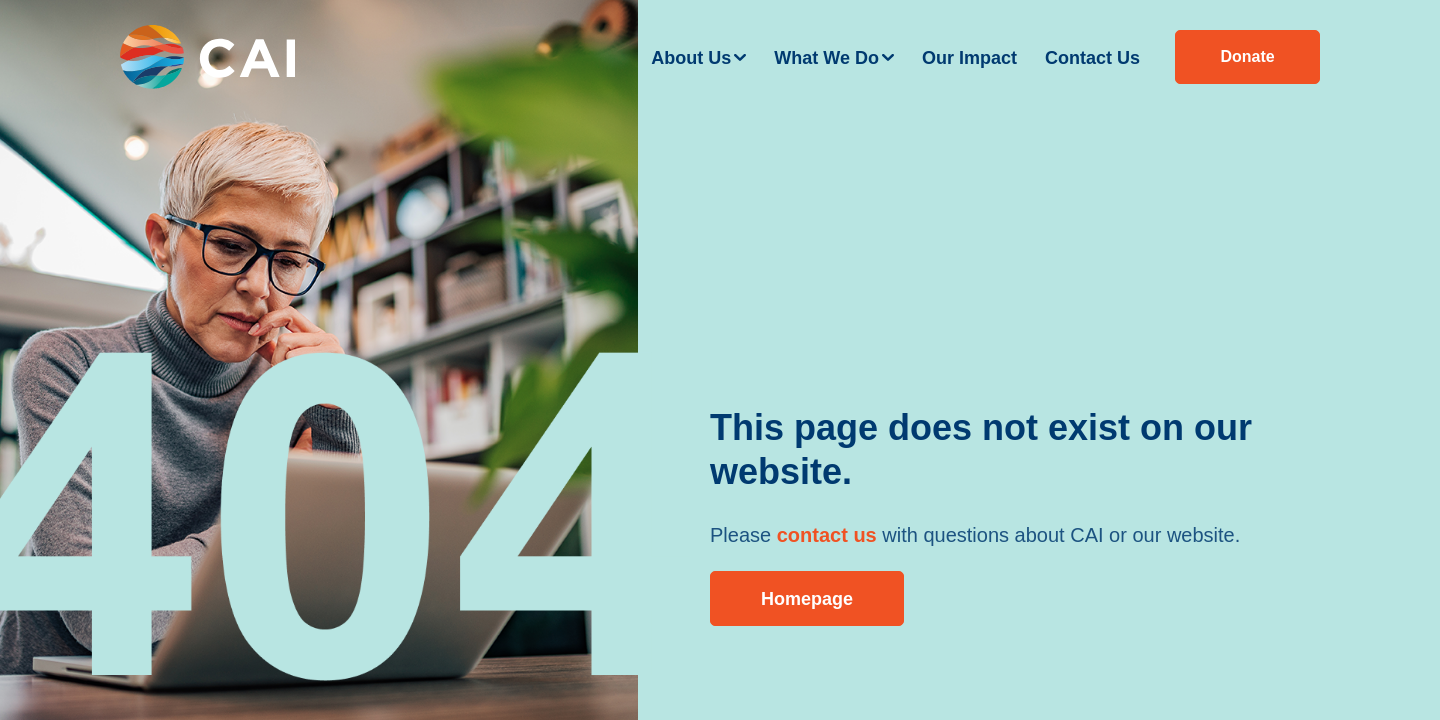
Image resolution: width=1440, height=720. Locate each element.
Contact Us (1092, 58)
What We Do (826, 58)
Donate (1247, 56)
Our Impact (969, 58)
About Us (691, 58)
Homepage (807, 599)
